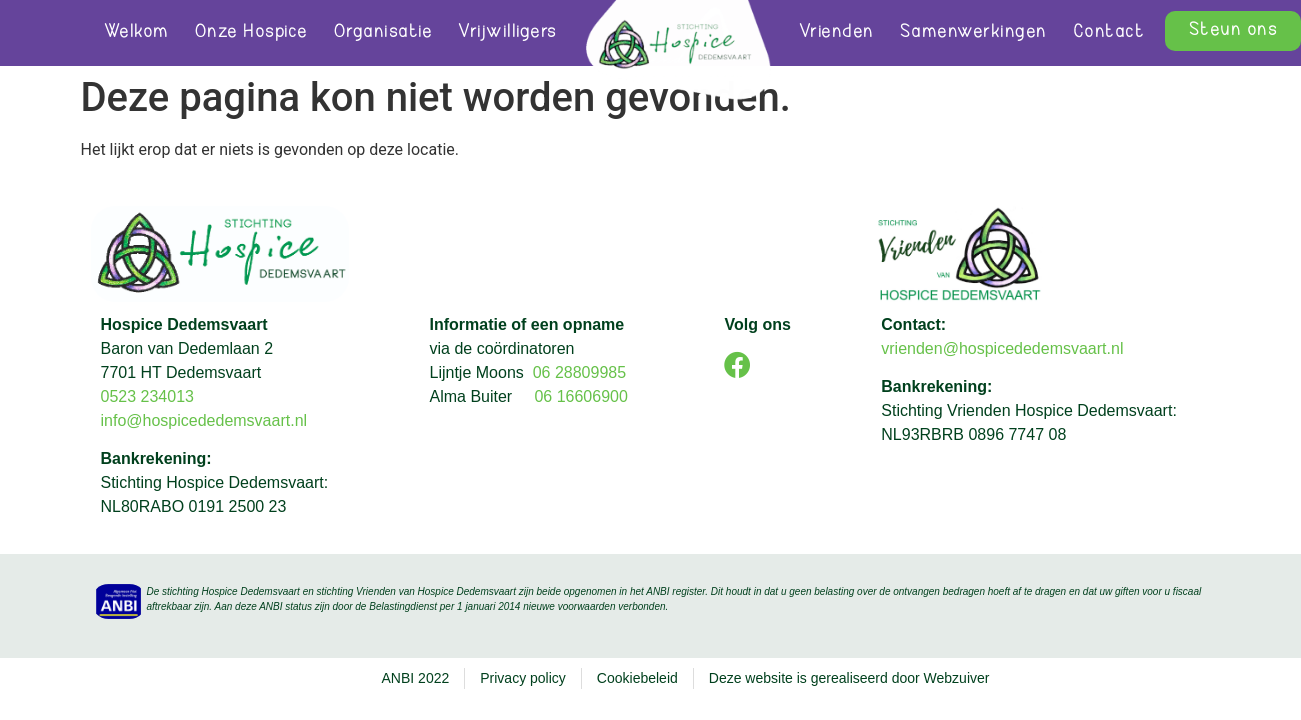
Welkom (136, 33)
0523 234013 (147, 396)
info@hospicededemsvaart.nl (206, 420)
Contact (1109, 33)
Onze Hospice (251, 33)
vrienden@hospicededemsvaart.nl (1002, 348)
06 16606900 (580, 396)
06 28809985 (579, 372)
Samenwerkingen (973, 33)
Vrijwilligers (507, 33)
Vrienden (836, 33)
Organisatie (383, 33)
